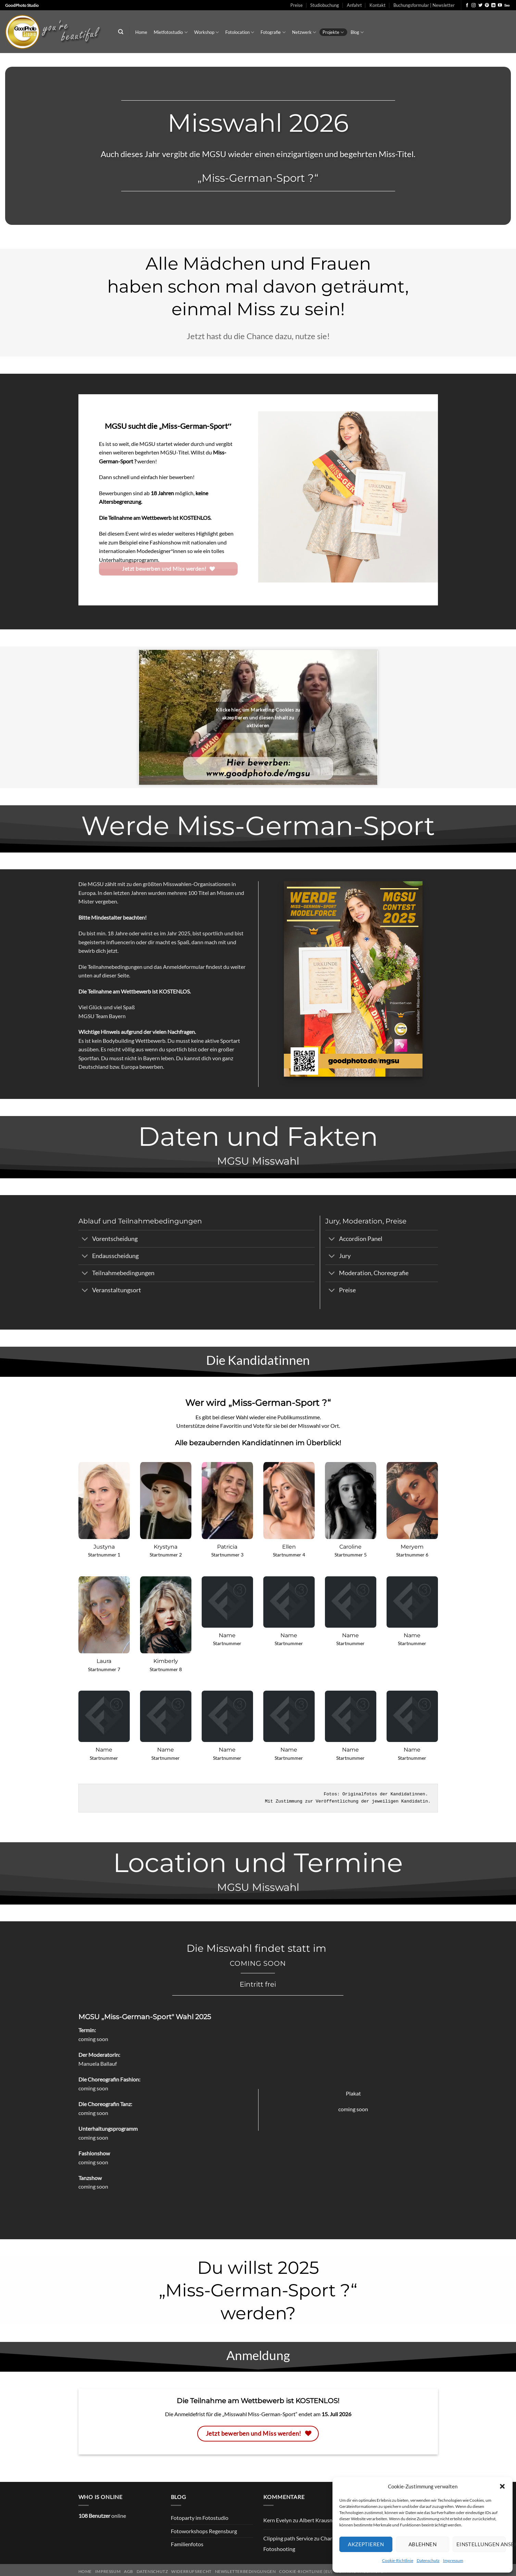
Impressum (453, 2560)
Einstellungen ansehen (481, 2544)
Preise (296, 5)
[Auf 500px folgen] (506, 5)
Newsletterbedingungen (245, 2571)
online (102, 2515)
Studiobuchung (324, 5)
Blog (357, 32)
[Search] (121, 32)
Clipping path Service (288, 2538)
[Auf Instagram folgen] (473, 5)
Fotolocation (239, 32)
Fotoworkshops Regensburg (204, 2531)
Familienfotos (187, 2544)
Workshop (206, 32)
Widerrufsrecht (191, 2571)
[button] (502, 2486)
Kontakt (377, 5)
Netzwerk (304, 32)
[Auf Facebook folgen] (467, 5)
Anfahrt (354, 5)
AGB (128, 2571)
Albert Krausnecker (322, 2520)
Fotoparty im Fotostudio (199, 2517)
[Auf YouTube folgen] (500, 5)
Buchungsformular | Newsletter (424, 5)
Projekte (333, 32)
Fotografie (273, 32)
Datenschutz (428, 2560)
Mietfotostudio (170, 32)
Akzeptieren (366, 2544)
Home (141, 32)
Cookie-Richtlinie (397, 2560)
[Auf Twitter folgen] (480, 5)
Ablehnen (422, 2544)
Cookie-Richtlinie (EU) (305, 2571)
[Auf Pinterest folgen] (487, 5)
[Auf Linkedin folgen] (493, 5)
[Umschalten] (85, 1239)
